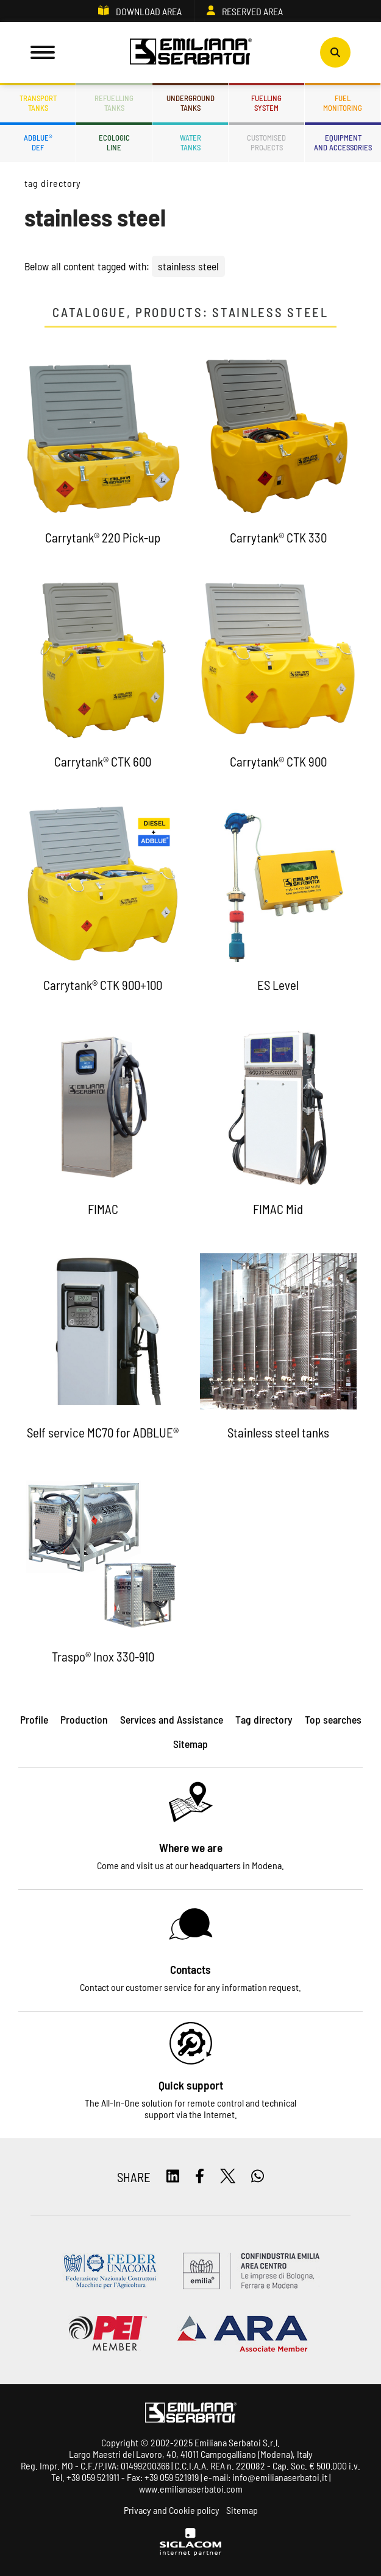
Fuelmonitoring (342, 103)
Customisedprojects (266, 142)
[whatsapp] (257, 2177)
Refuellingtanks (114, 103)
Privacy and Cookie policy (171, 2510)
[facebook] (199, 2177)
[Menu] (42, 52)
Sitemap (242, 2510)
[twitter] (228, 2177)
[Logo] (191, 52)
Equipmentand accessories (343, 142)
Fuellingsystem (266, 103)
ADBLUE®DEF (38, 142)
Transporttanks (38, 103)
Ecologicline (114, 142)
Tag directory (52, 183)
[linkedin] (172, 2177)
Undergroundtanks (190, 103)
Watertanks (190, 142)
